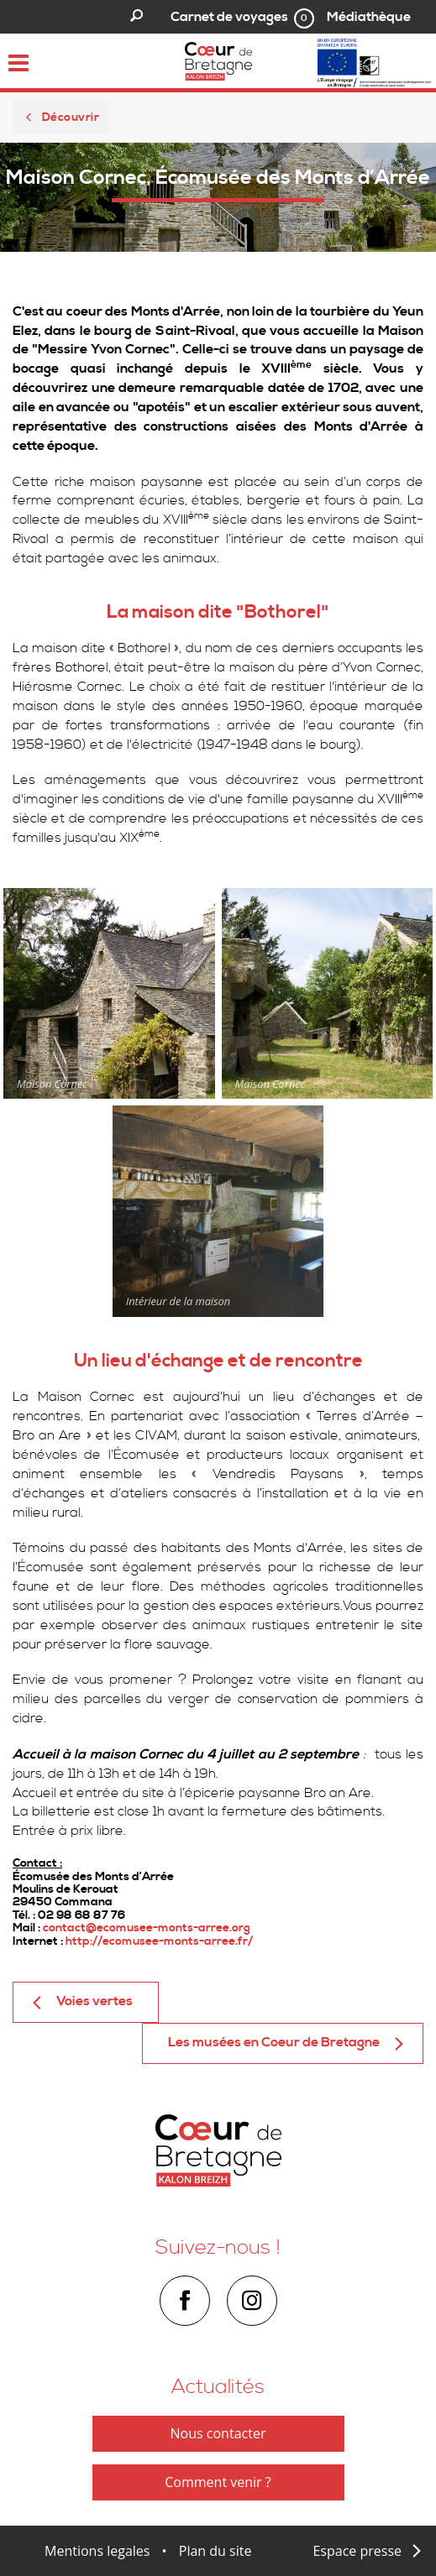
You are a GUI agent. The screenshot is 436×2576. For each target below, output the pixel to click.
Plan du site (215, 2551)
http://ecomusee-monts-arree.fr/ (159, 1941)
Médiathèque (369, 16)
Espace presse (357, 2551)
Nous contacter (218, 2433)
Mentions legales (97, 2551)
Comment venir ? (218, 2482)
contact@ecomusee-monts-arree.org (146, 1928)
